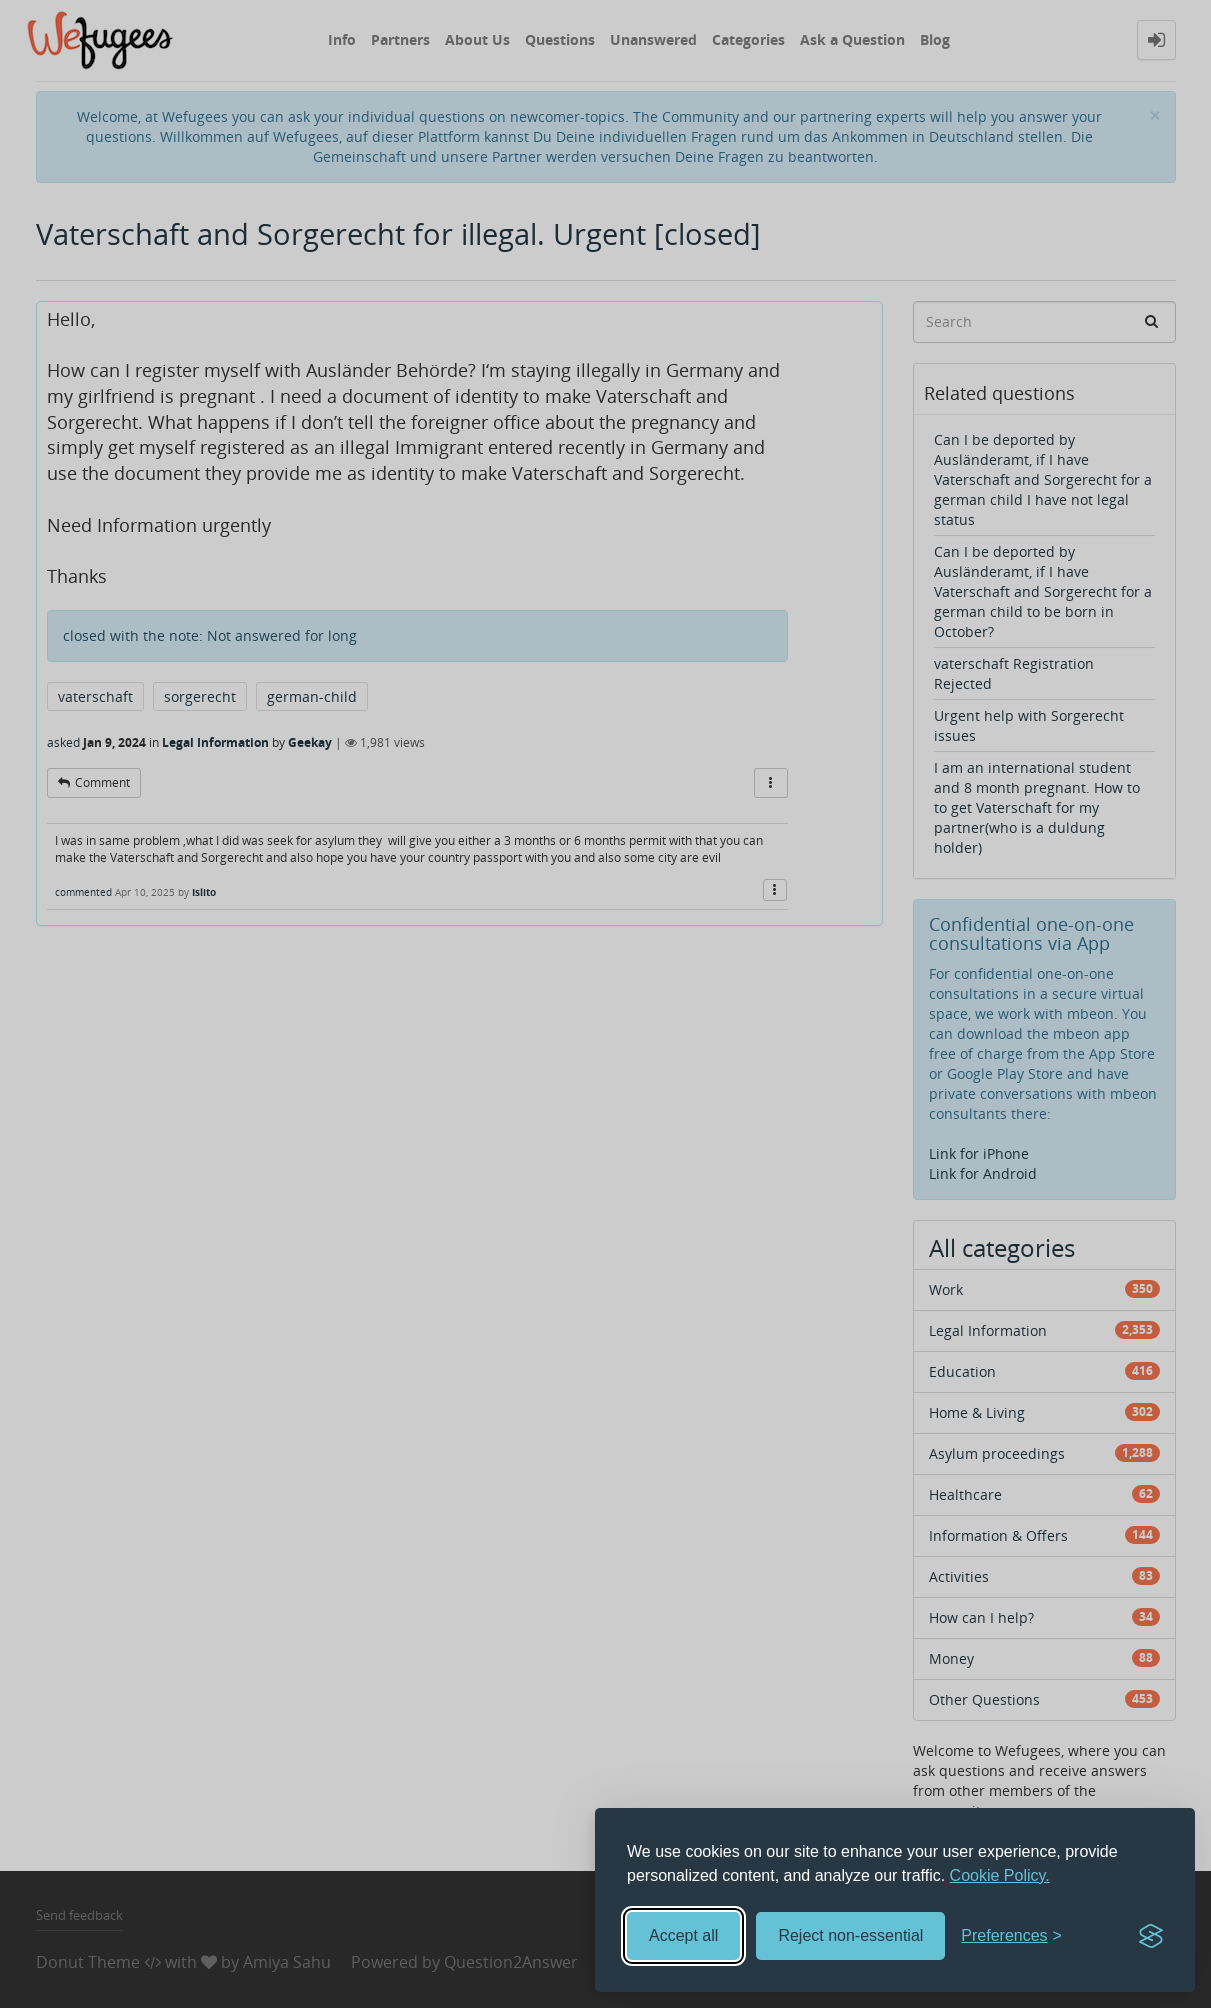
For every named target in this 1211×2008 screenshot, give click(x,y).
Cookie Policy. (1000, 1875)
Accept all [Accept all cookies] (683, 1935)
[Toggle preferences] (1011, 1936)
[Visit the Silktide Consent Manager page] (1151, 1936)
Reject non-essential (850, 1935)
